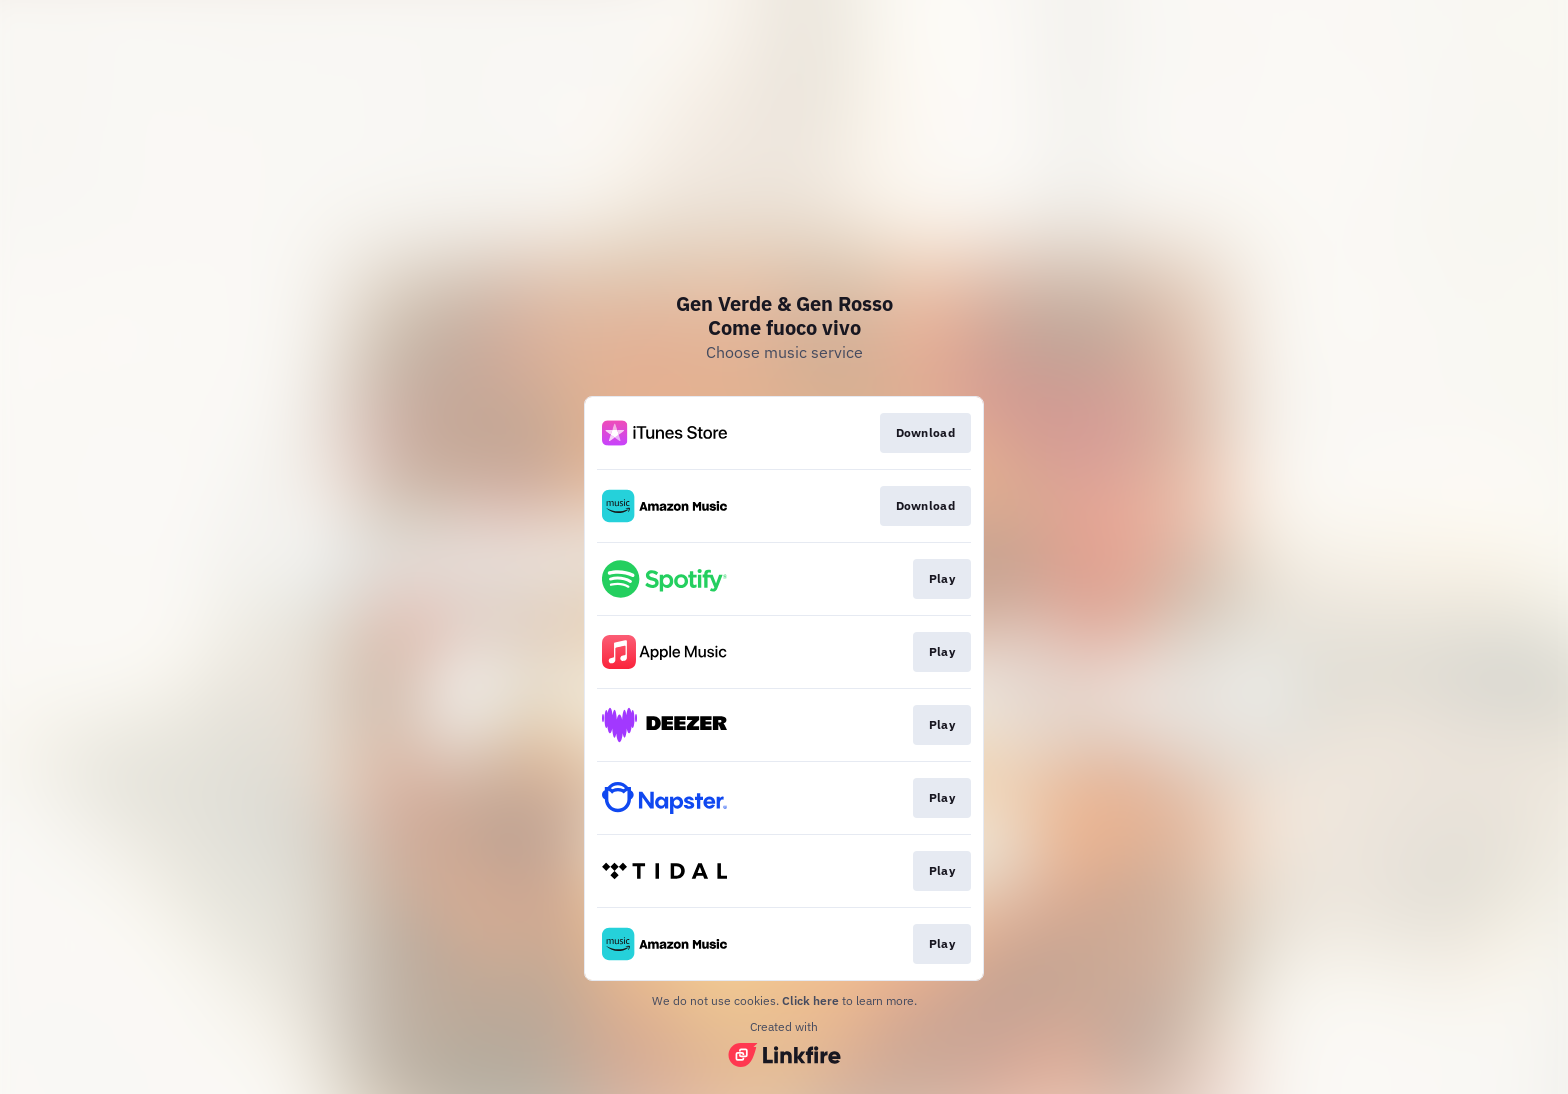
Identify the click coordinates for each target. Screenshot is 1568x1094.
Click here (810, 1000)
